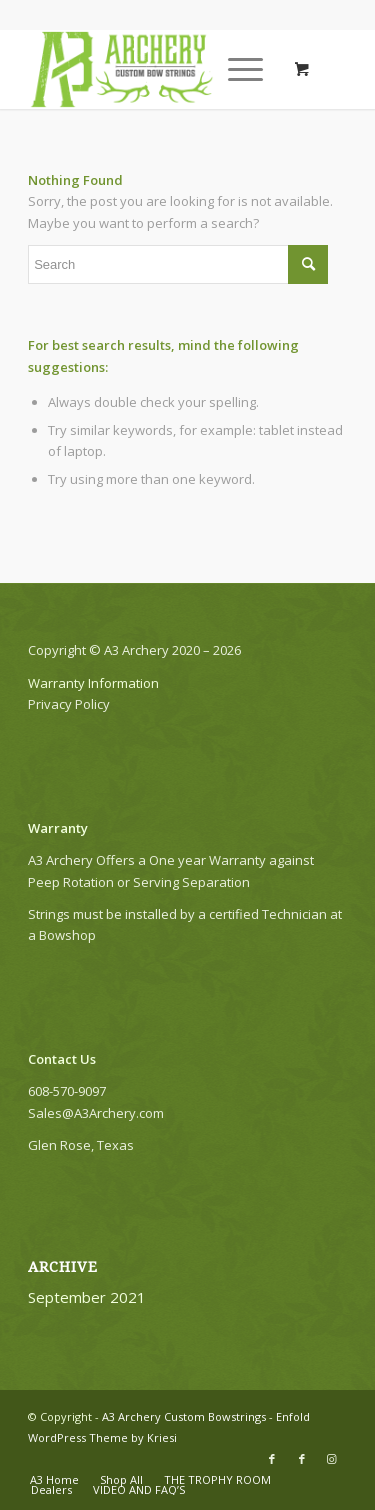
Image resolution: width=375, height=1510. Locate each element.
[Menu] (235, 69)
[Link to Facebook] (272, 1459)
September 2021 (87, 1297)
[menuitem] (54, 1480)
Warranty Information (95, 683)
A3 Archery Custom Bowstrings (184, 1416)
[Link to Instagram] (332, 1459)
